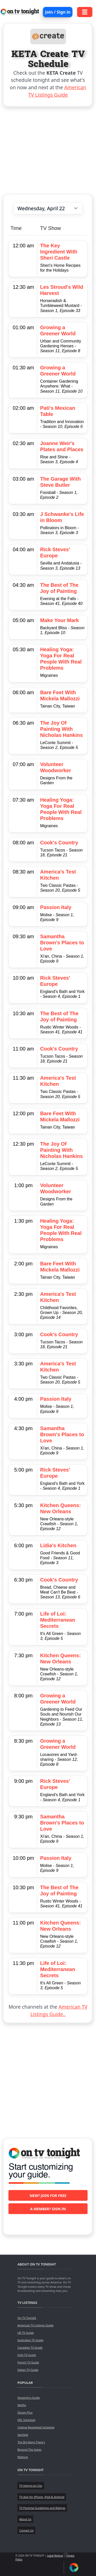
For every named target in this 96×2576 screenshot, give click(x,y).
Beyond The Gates (29, 2449)
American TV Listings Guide (57, 91)
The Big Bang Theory (31, 2442)
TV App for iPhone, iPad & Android (41, 2497)
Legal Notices (55, 2555)
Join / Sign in (57, 12)
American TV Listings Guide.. (59, 2010)
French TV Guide (28, 2362)
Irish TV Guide (26, 2355)
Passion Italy (55, 907)
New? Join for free (48, 2195)
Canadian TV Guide (29, 2347)
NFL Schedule (26, 2420)
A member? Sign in (48, 2208)
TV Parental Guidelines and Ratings (42, 2508)
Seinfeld (22, 2435)
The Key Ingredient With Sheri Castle (58, 252)
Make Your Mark (59, 620)
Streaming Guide (28, 2398)
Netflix (21, 2405)
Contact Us (26, 2530)
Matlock (22, 2457)
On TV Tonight (26, 2318)
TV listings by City (30, 2485)
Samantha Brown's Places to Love (62, 943)
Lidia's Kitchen (58, 1545)
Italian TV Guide (27, 2370)
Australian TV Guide (30, 2340)
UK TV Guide (25, 2333)
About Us (25, 2519)
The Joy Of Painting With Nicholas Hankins (61, 729)
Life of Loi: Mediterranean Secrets (57, 1620)
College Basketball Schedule (35, 2427)
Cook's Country (59, 842)
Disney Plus (25, 2412)
